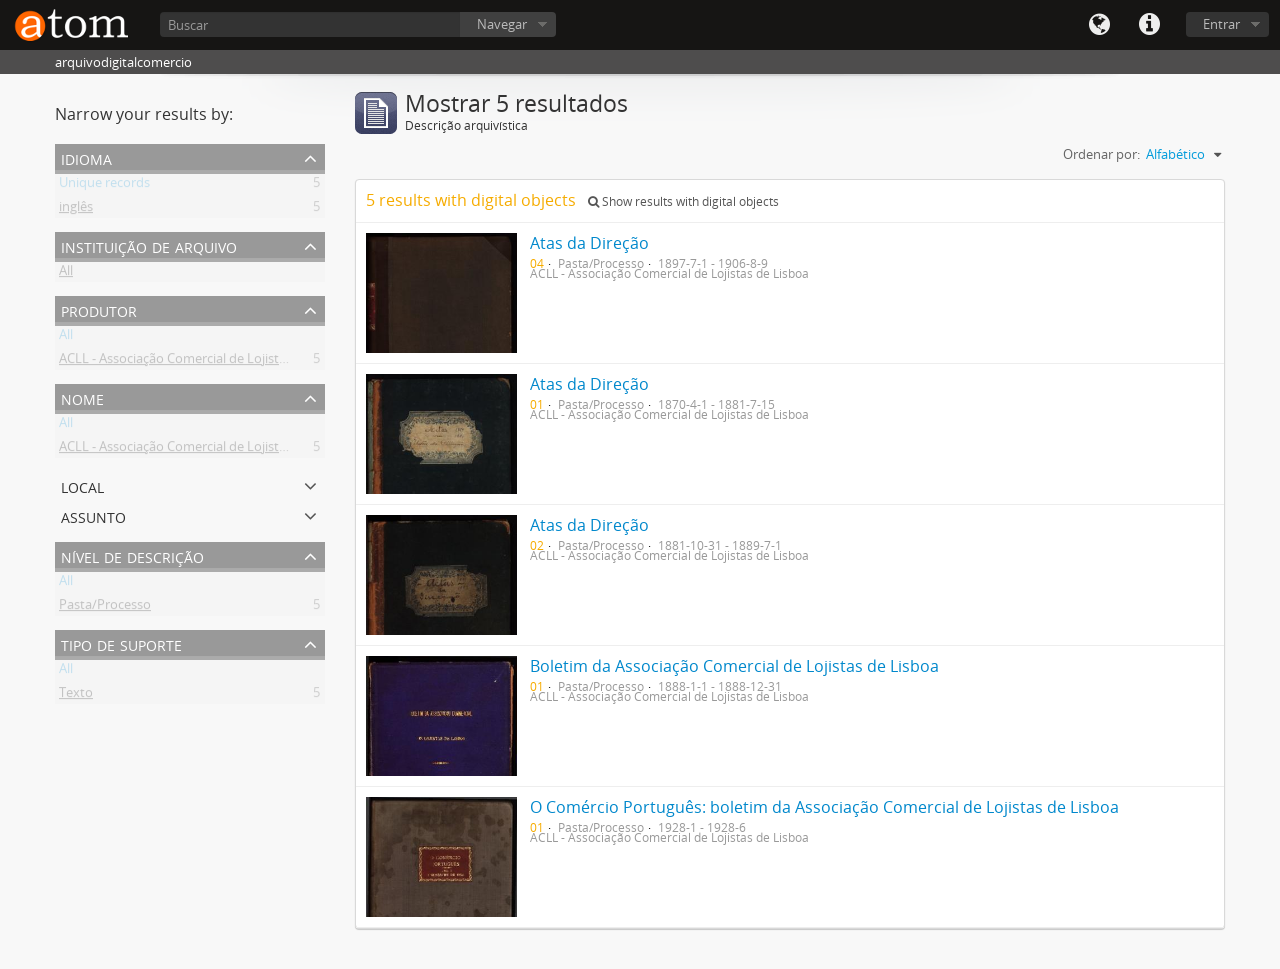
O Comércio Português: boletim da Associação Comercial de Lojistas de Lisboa (824, 807)
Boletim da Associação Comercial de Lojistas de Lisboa (734, 666)
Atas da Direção (589, 243)
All (66, 274)
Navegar (502, 24)
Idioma (1099, 25)
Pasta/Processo (105, 608)
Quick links (1149, 25)
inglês (76, 210)
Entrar (1221, 24)
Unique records (104, 186)
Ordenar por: (1101, 154)
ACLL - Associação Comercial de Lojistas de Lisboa (205, 362)
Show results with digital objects (683, 201)
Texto (76, 696)
